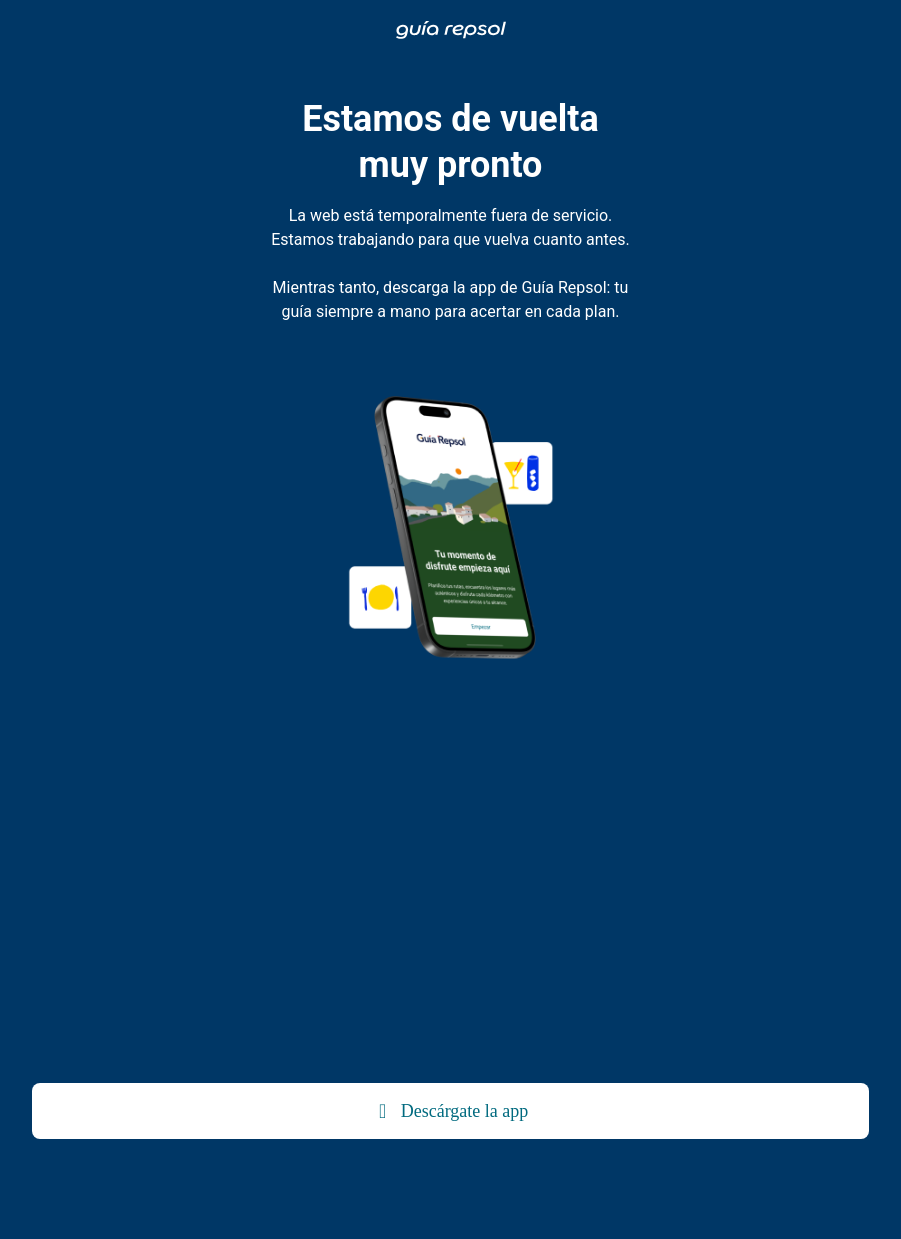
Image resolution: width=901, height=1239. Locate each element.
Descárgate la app (451, 1111)
